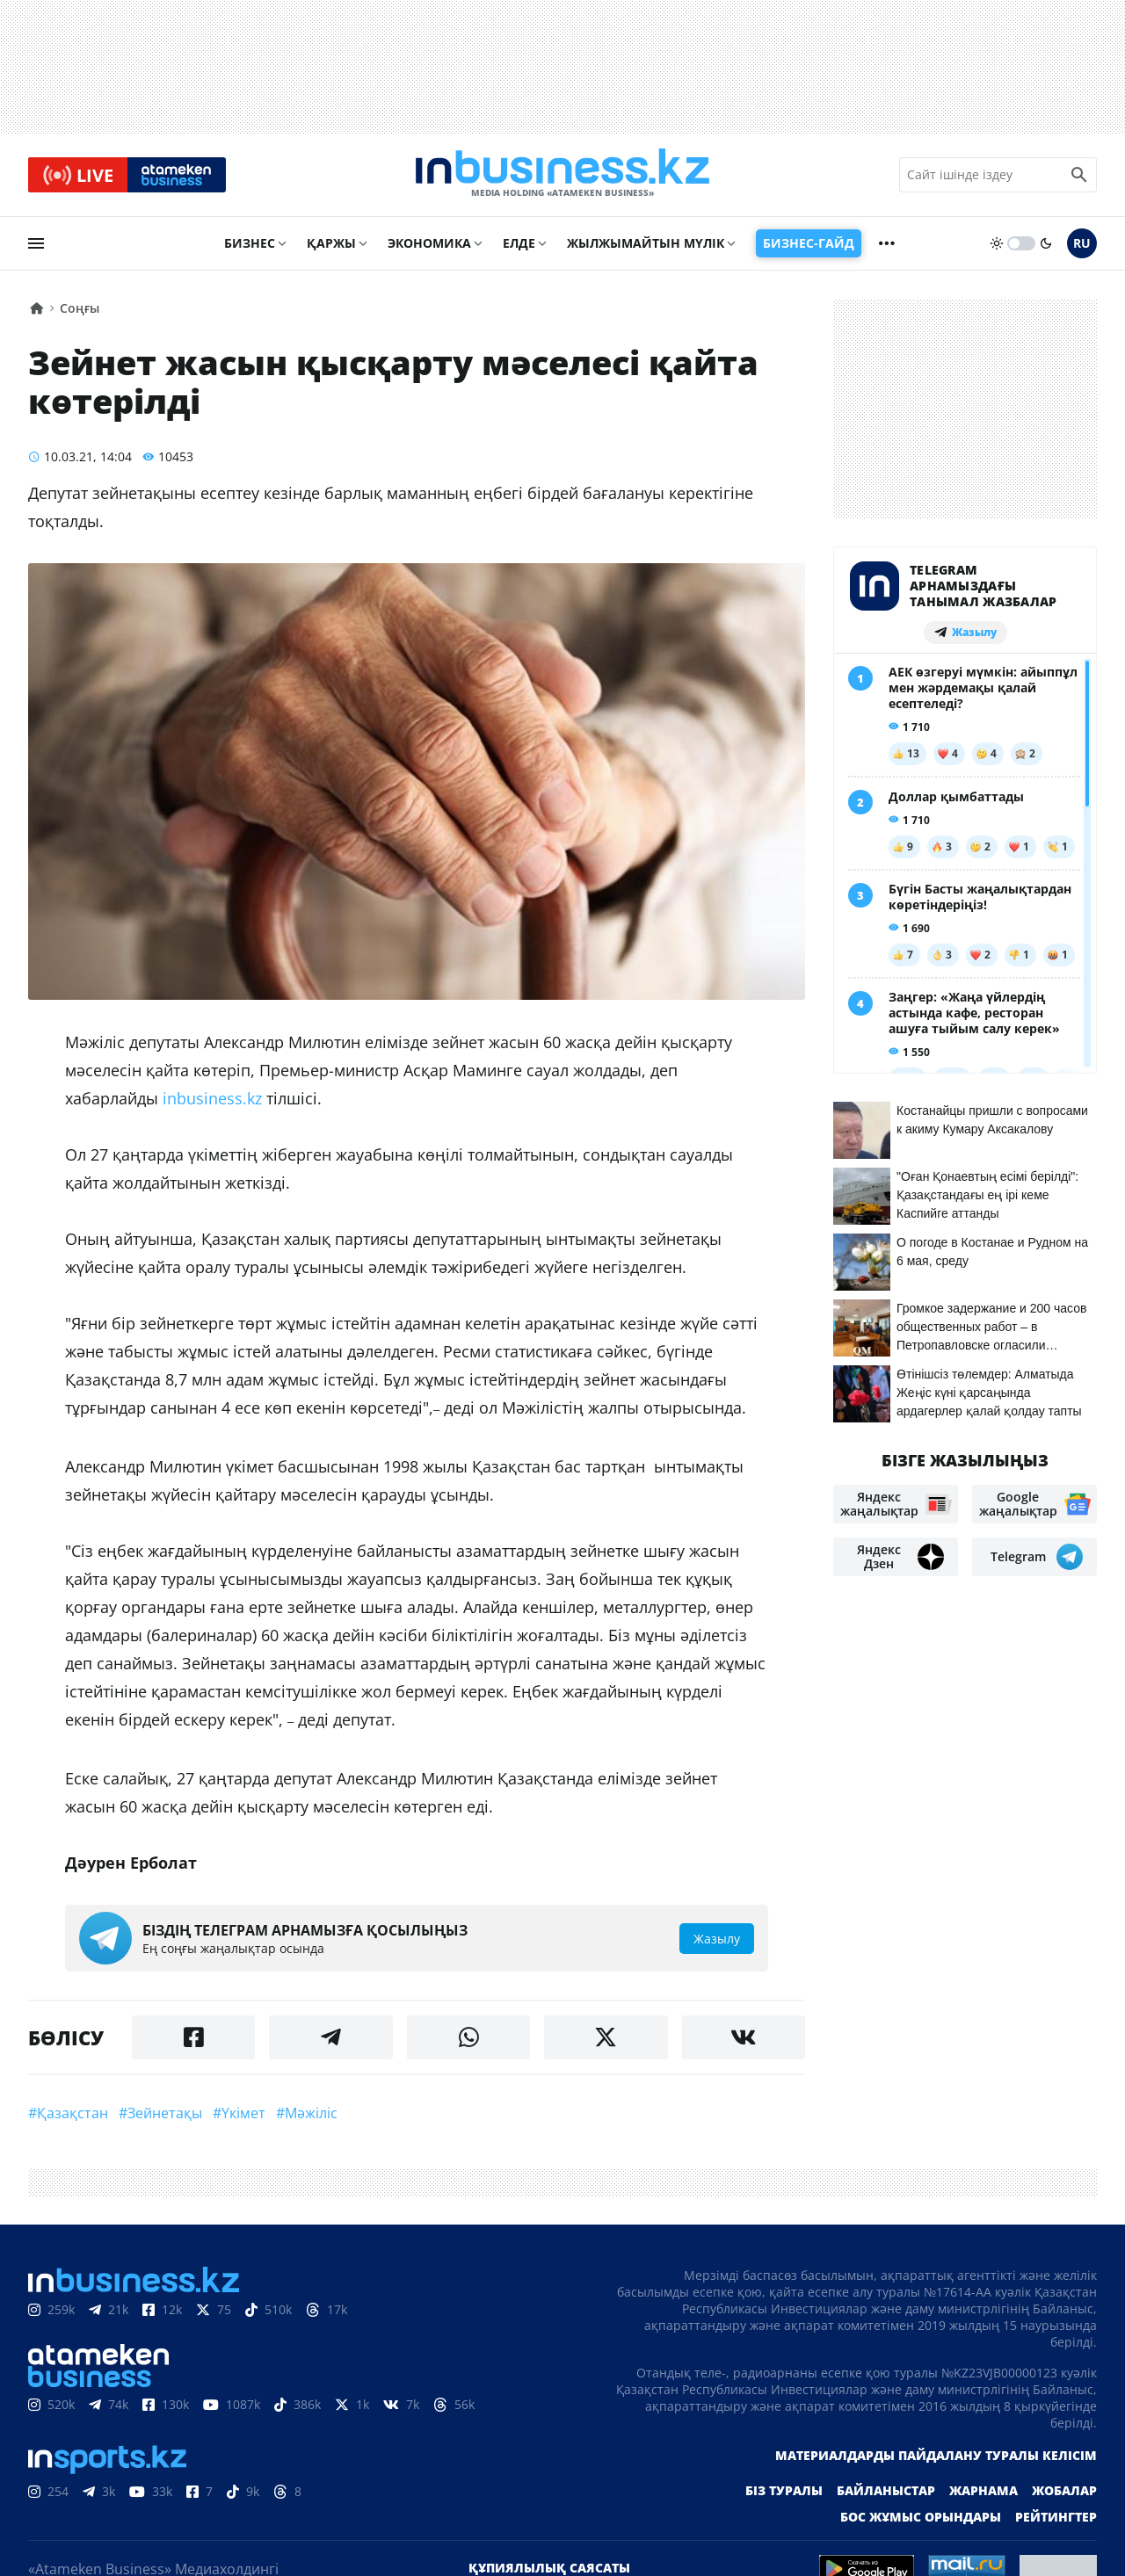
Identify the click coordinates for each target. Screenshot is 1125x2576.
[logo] (562, 175)
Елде (519, 243)
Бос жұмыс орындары (920, 2516)
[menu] (36, 243)
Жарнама (983, 2490)
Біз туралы (784, 2490)
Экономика (429, 243)
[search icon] (1079, 174)
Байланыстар (886, 2490)
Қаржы (331, 243)
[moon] (1046, 243)
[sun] (997, 243)
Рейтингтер (1056, 2516)
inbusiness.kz (210, 1098)
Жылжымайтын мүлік (645, 243)
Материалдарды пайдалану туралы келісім (936, 2455)
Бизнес (249, 243)
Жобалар (1064, 2490)
